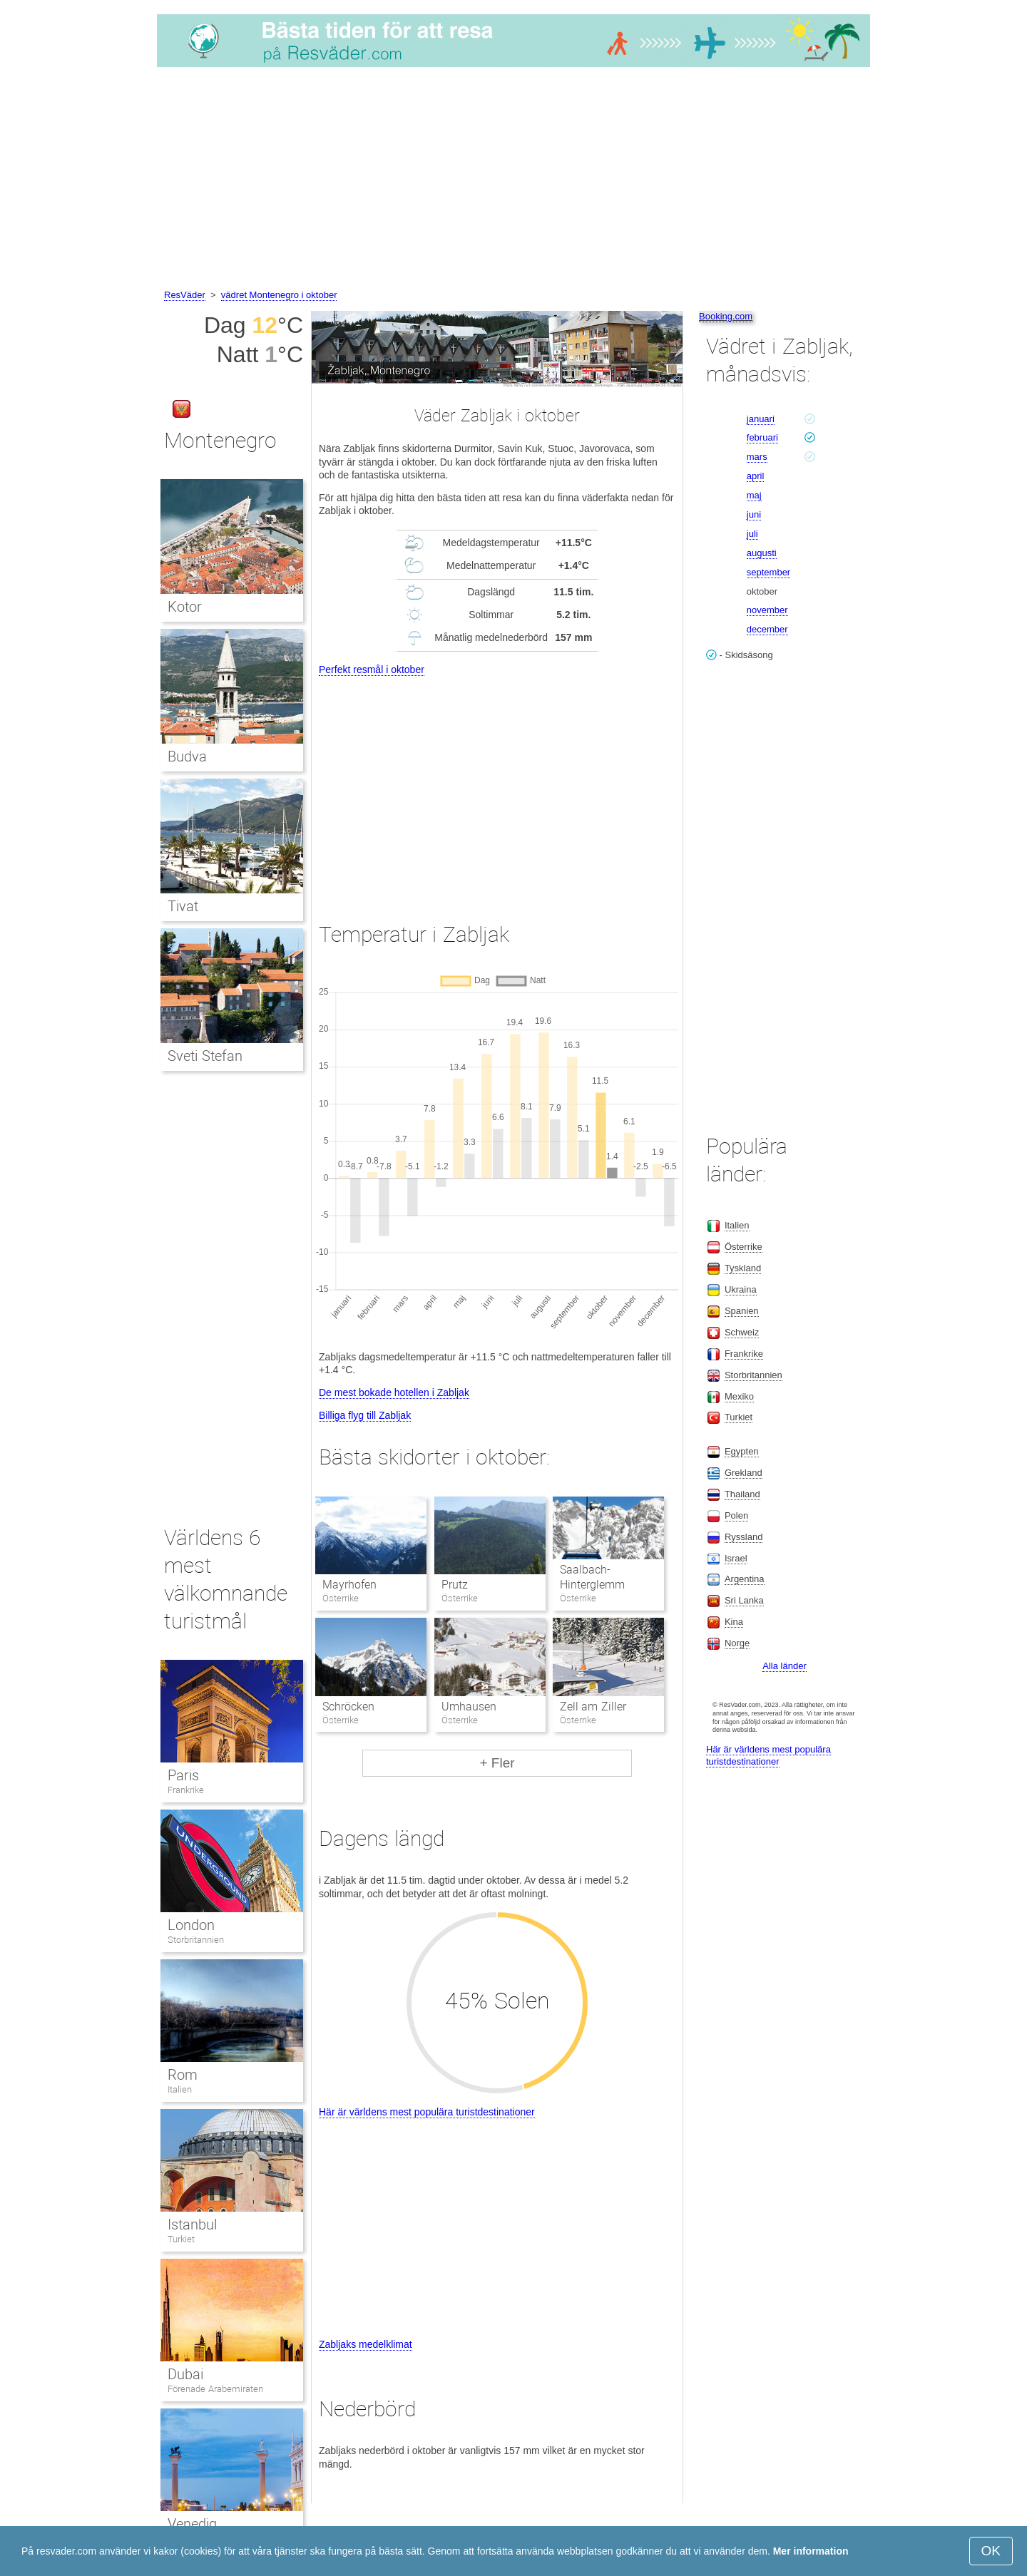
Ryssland (743, 1536)
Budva (187, 756)
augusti (762, 553)
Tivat (183, 906)
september (768, 572)
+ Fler (496, 1762)
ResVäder (184, 294)
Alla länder (784, 1666)
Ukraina (741, 1289)
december (767, 629)
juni (754, 514)
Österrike (743, 1246)
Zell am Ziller (593, 1706)
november (767, 610)
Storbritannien (196, 1939)
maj (754, 495)
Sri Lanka (744, 1600)
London (191, 1925)
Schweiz (742, 1332)
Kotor (185, 606)
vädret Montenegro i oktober (279, 294)
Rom (183, 2074)
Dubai (185, 2374)
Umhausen (468, 1706)
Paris (183, 1775)
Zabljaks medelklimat (365, 2344)
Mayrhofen (349, 1584)
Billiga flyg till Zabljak (365, 1415)
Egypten (742, 1451)
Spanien (742, 1310)
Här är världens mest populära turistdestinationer (427, 2112)
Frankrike (186, 1790)
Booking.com (725, 316)
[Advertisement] (513, 180)
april (756, 476)
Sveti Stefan (205, 1055)
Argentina (745, 1579)
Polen (736, 1515)
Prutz (454, 1584)
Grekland (743, 1472)
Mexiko (739, 1396)
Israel (736, 1558)
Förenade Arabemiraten (215, 2388)
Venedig (192, 2524)
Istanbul (192, 2224)
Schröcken (348, 1706)
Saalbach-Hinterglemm (592, 1577)
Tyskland (743, 1268)
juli (752, 533)
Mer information (811, 2551)
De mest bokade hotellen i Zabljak (394, 1392)
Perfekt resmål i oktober (371, 669)
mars (757, 456)
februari (762, 437)
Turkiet (181, 2239)
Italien (180, 2089)
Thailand (742, 1494)
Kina (734, 1621)
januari (761, 419)
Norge (737, 1643)
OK (991, 2550)
